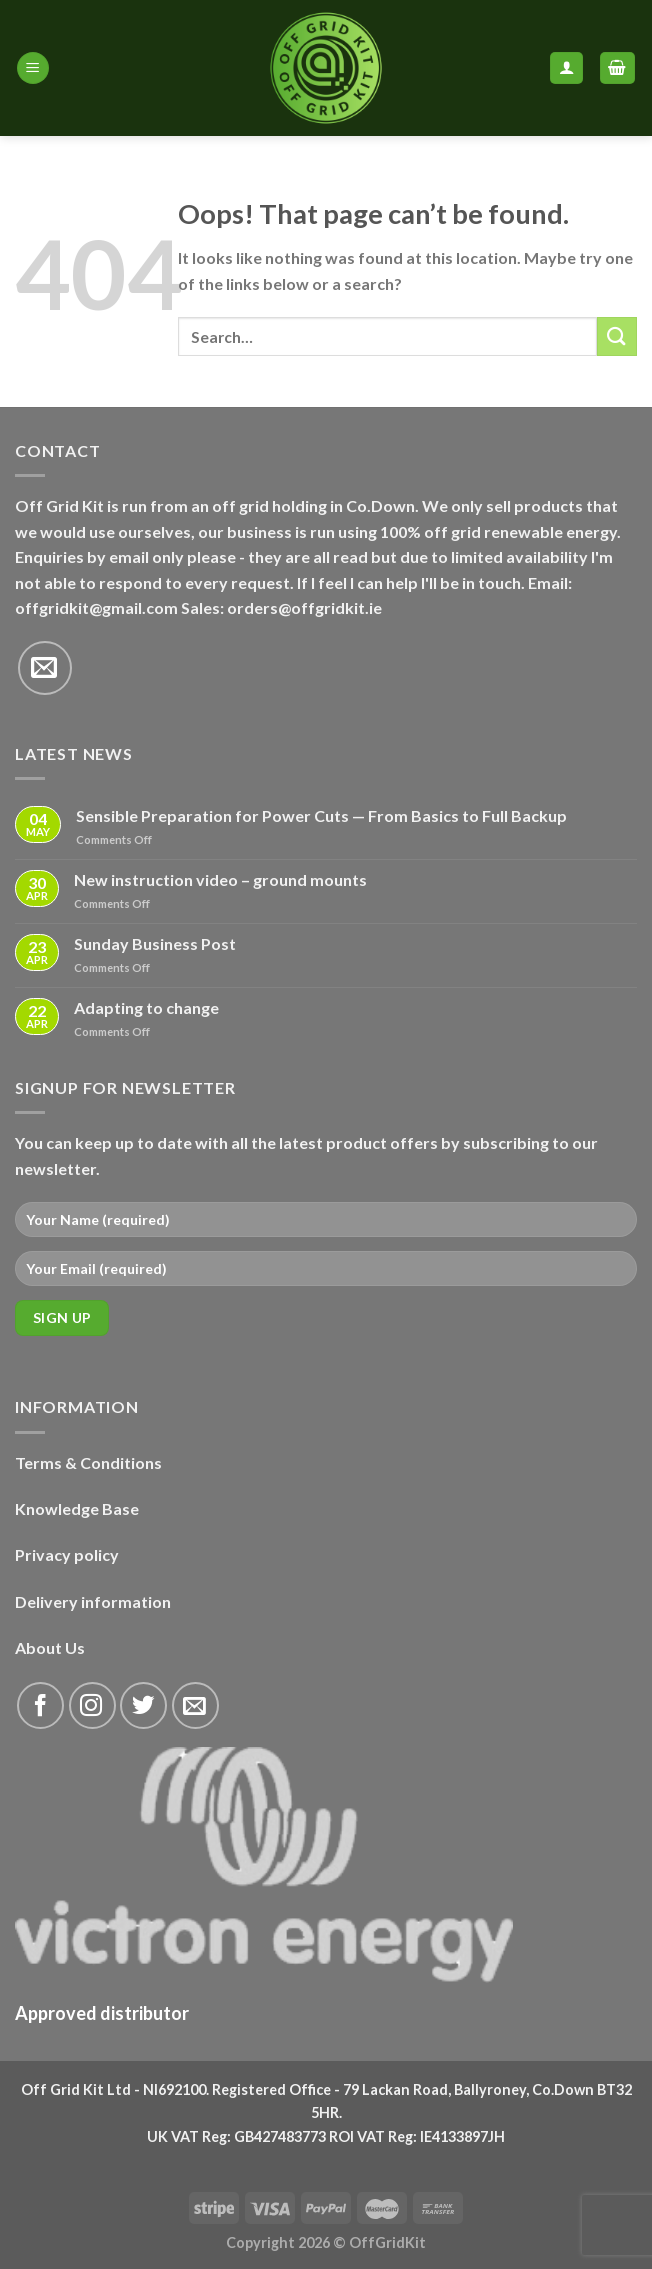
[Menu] (33, 68)
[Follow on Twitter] (143, 1705)
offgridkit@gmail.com (96, 607)
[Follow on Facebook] (40, 1705)
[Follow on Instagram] (92, 1705)
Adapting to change (146, 1007)
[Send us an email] (45, 668)
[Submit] (617, 336)
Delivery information (93, 1601)
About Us (50, 1647)
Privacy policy (67, 1554)
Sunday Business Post (155, 943)
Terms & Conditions (88, 1462)
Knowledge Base (77, 1508)
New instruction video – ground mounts (220, 879)
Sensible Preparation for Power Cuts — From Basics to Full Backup (321, 815)
